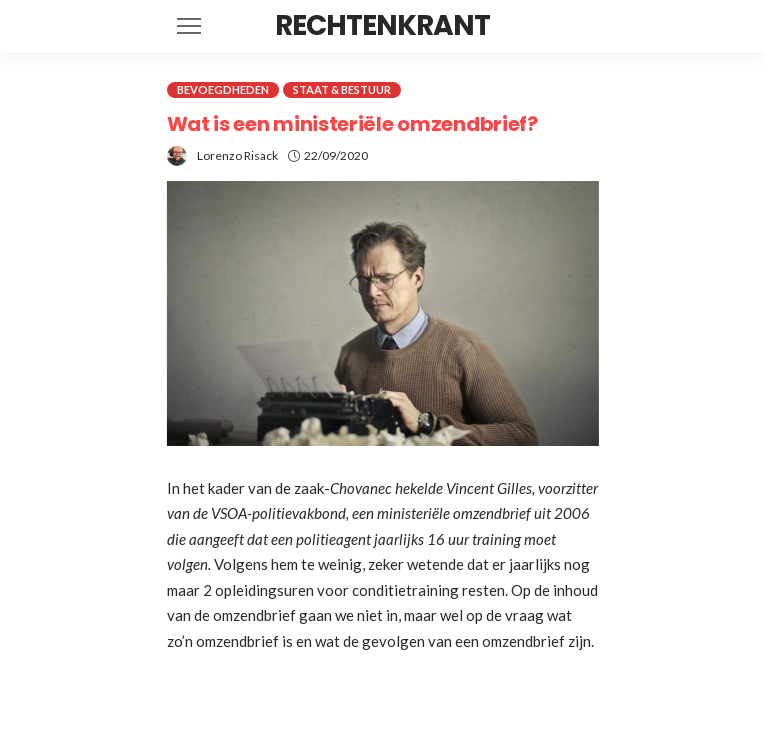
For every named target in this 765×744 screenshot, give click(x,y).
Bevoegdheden (223, 89)
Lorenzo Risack (237, 155)
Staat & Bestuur (342, 89)
